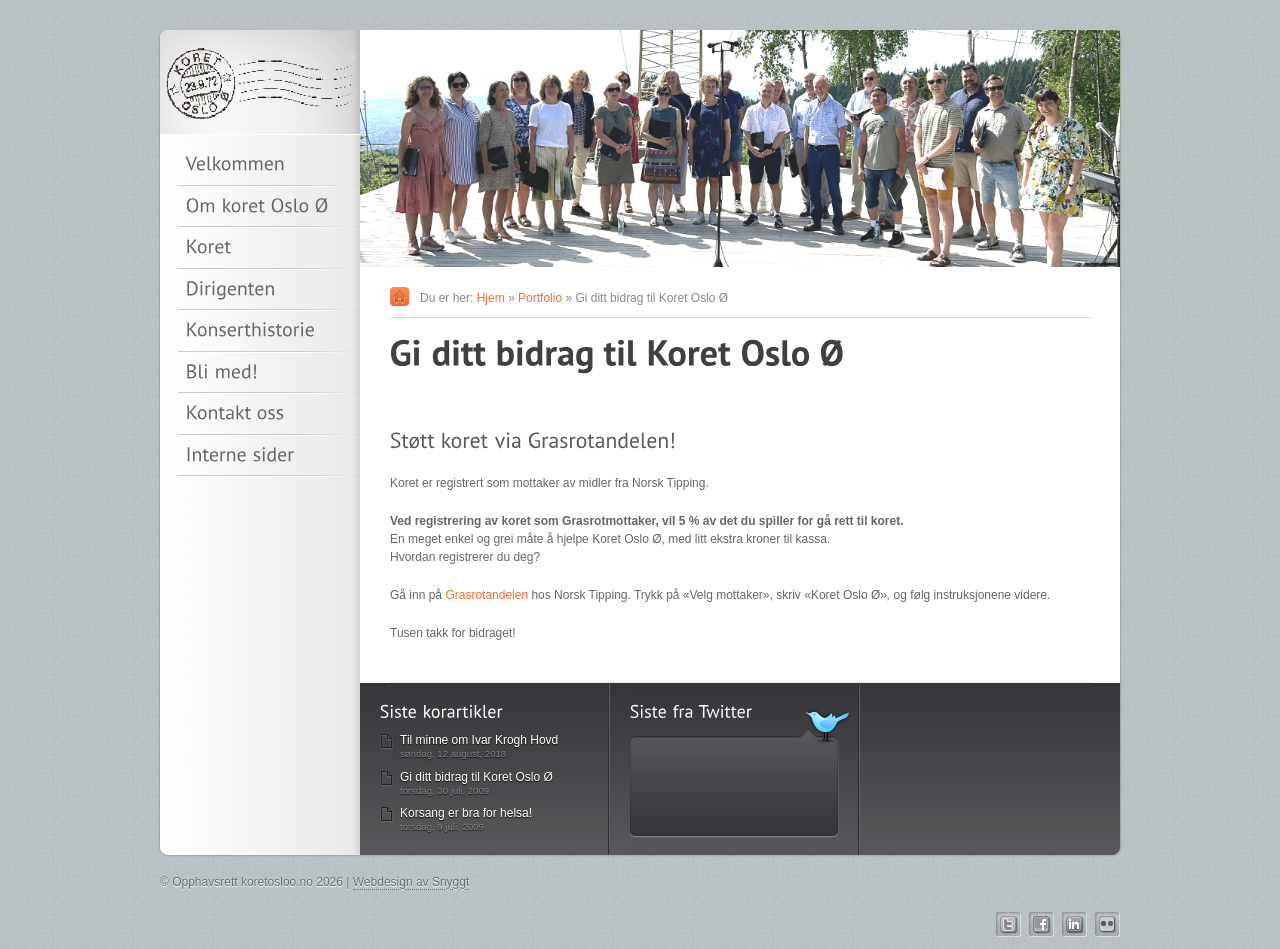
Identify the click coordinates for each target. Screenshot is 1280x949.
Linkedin (1074, 924)
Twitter (1008, 924)
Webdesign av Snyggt (411, 882)
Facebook (1041, 924)
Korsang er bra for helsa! (466, 813)
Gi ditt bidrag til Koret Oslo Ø (476, 777)
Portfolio (540, 298)
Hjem (491, 298)
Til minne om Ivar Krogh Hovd (479, 740)
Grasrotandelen (486, 595)
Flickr (1107, 924)
